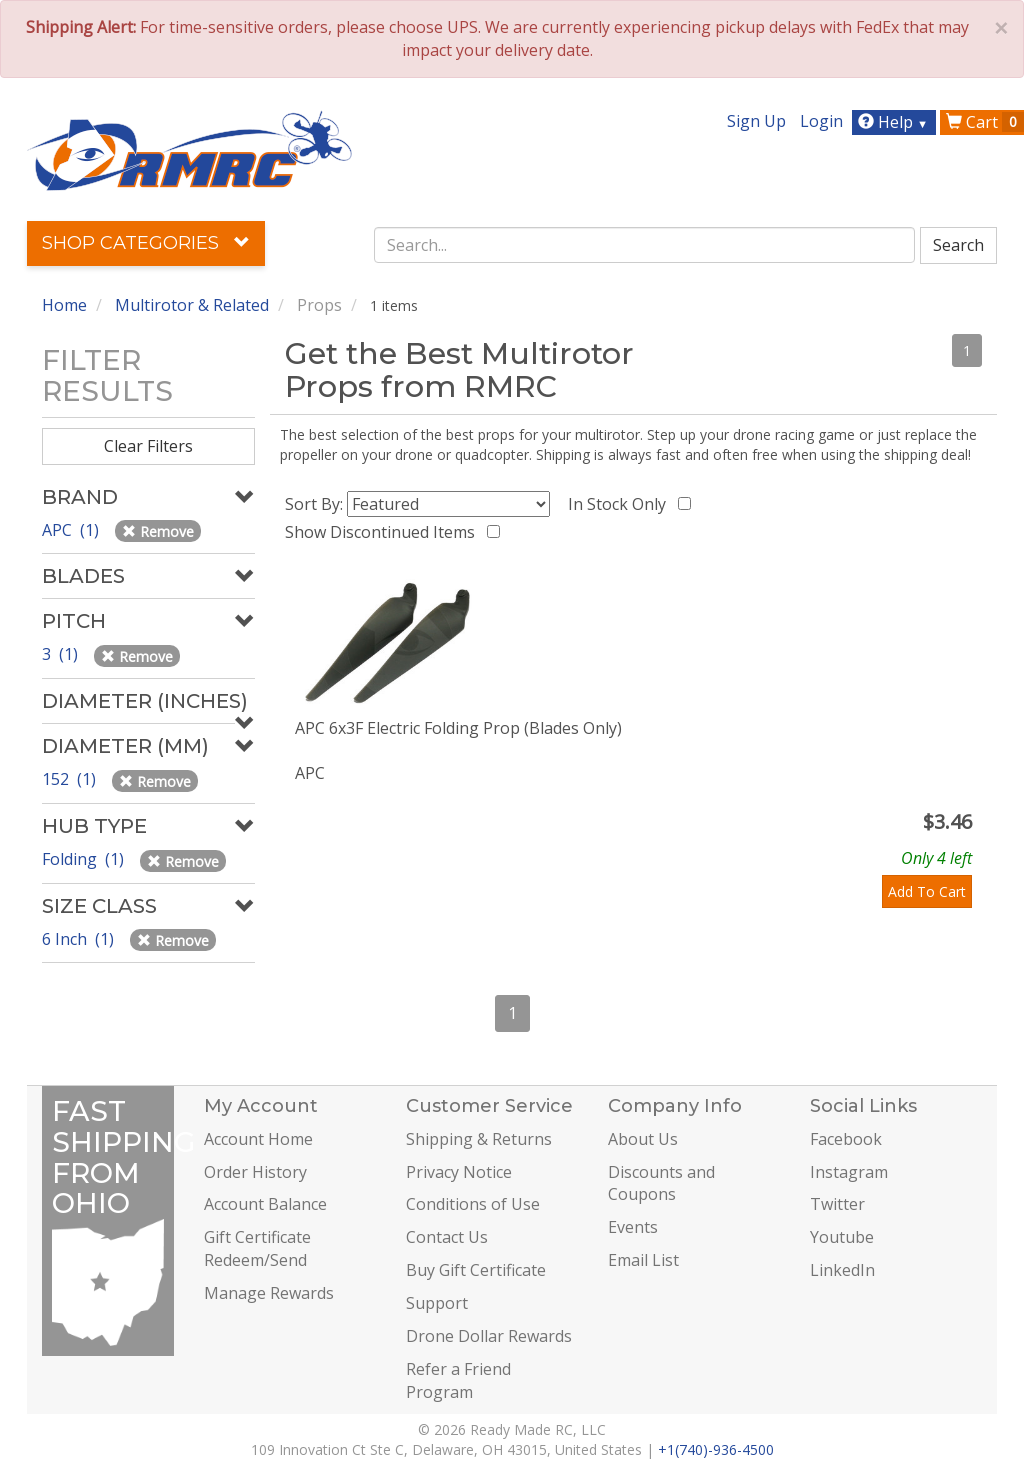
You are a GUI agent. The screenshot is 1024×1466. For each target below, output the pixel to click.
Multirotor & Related (192, 305)
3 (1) (62, 654)
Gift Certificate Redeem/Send (257, 1248)
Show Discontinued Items (384, 532)
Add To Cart (927, 891)
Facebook (846, 1139)
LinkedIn (842, 1270)
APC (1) (72, 530)
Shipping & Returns (479, 1139)
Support (437, 1303)
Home (64, 305)
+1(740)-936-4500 (716, 1449)
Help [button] (895, 122)
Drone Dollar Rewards (489, 1336)
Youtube (842, 1237)
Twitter (837, 1204)
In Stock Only (621, 504)
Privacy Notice (459, 1172)
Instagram (849, 1172)
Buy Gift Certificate (476, 1270)
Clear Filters (148, 446)
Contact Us (447, 1237)
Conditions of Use (473, 1204)
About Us (643, 1139)
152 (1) (71, 779)
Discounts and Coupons (661, 1183)
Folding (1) (85, 859)
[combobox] (644, 245)
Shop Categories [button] (146, 243)
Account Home (258, 1139)
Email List (643, 1260)
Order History (255, 1172)
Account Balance (265, 1204)
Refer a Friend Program (458, 1380)
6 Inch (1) (80, 939)
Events (633, 1227)
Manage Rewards (269, 1293)
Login (821, 121)
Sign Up (756, 121)
